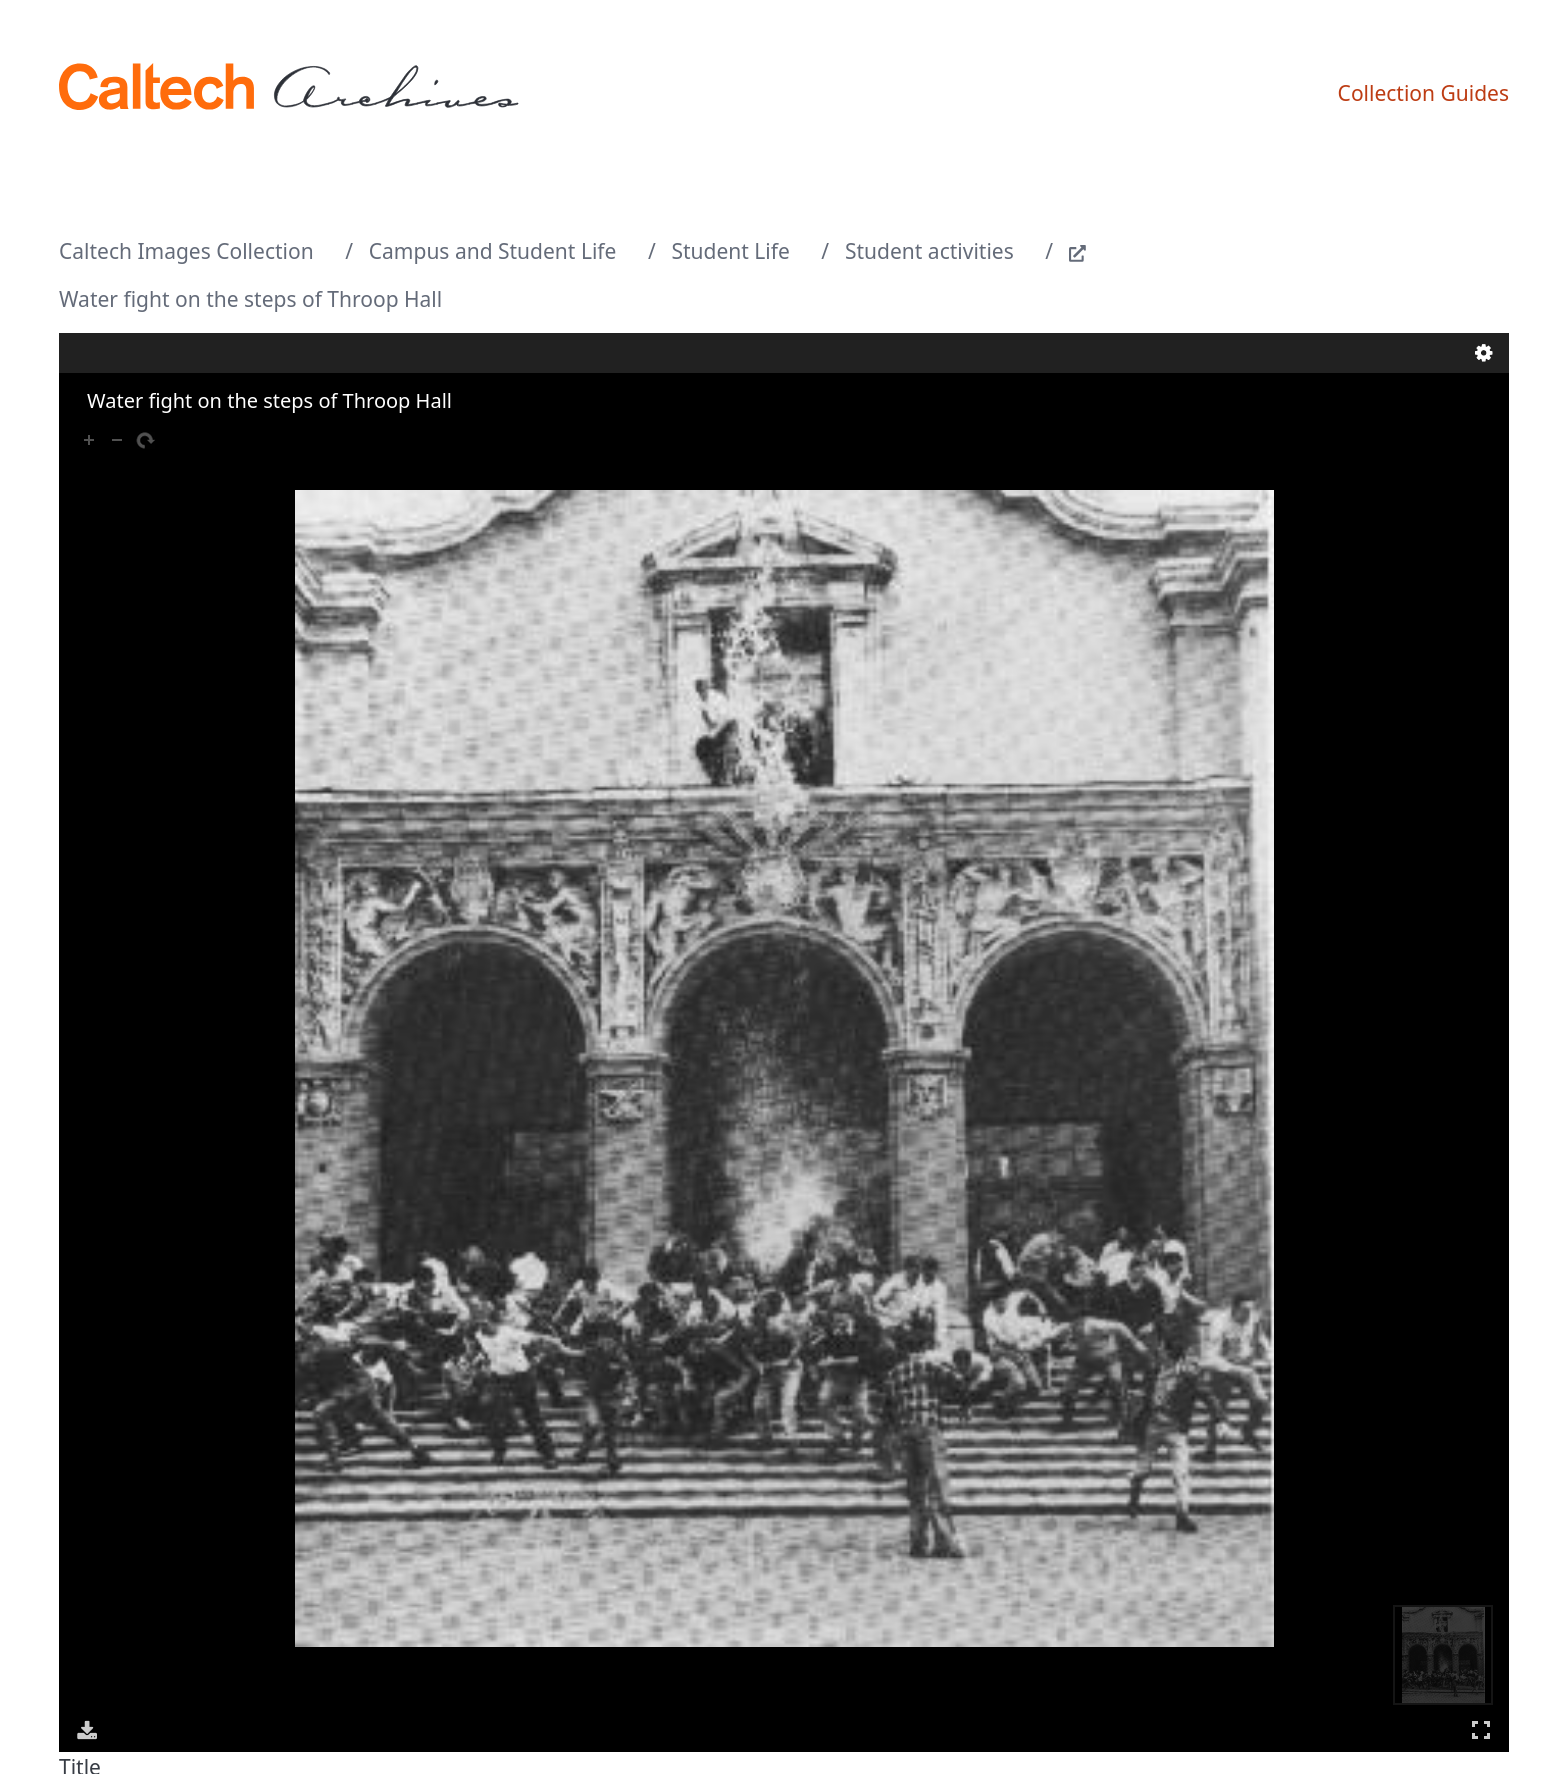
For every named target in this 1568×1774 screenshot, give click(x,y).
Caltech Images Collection (186, 251)
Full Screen (1481, 1729)
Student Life (731, 251)
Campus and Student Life (493, 251)
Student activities (929, 251)
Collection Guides (1423, 93)
